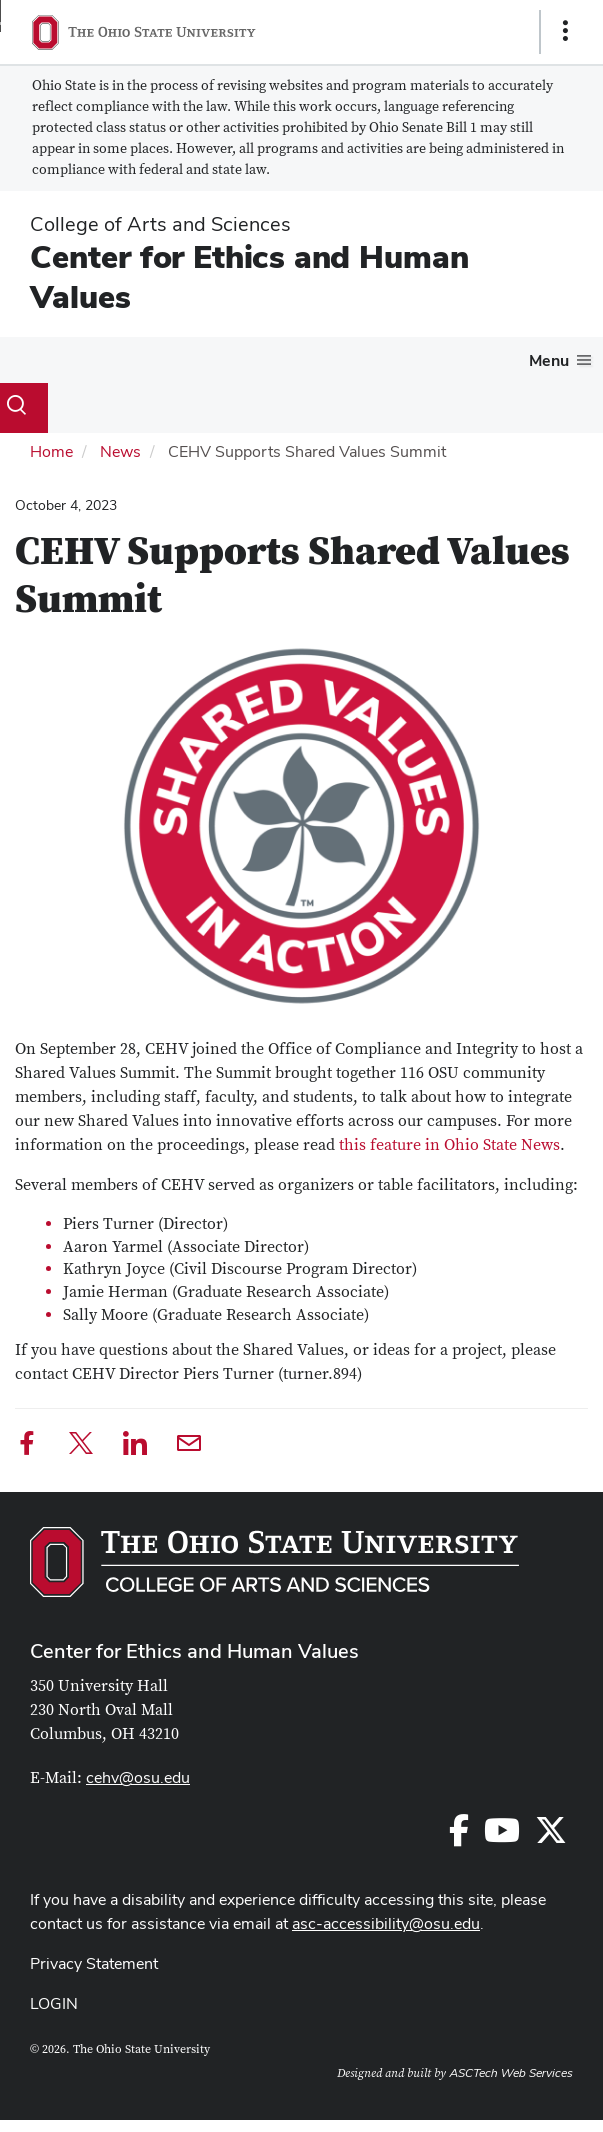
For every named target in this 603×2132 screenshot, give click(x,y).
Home (51, 451)
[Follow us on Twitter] (551, 1836)
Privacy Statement (94, 1963)
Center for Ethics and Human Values (249, 276)
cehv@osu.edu (138, 1777)
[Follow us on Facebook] (459, 1836)
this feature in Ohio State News (449, 1145)
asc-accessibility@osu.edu (386, 1923)
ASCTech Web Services (511, 2073)
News (120, 451)
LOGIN (54, 2003)
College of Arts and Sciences (160, 224)
